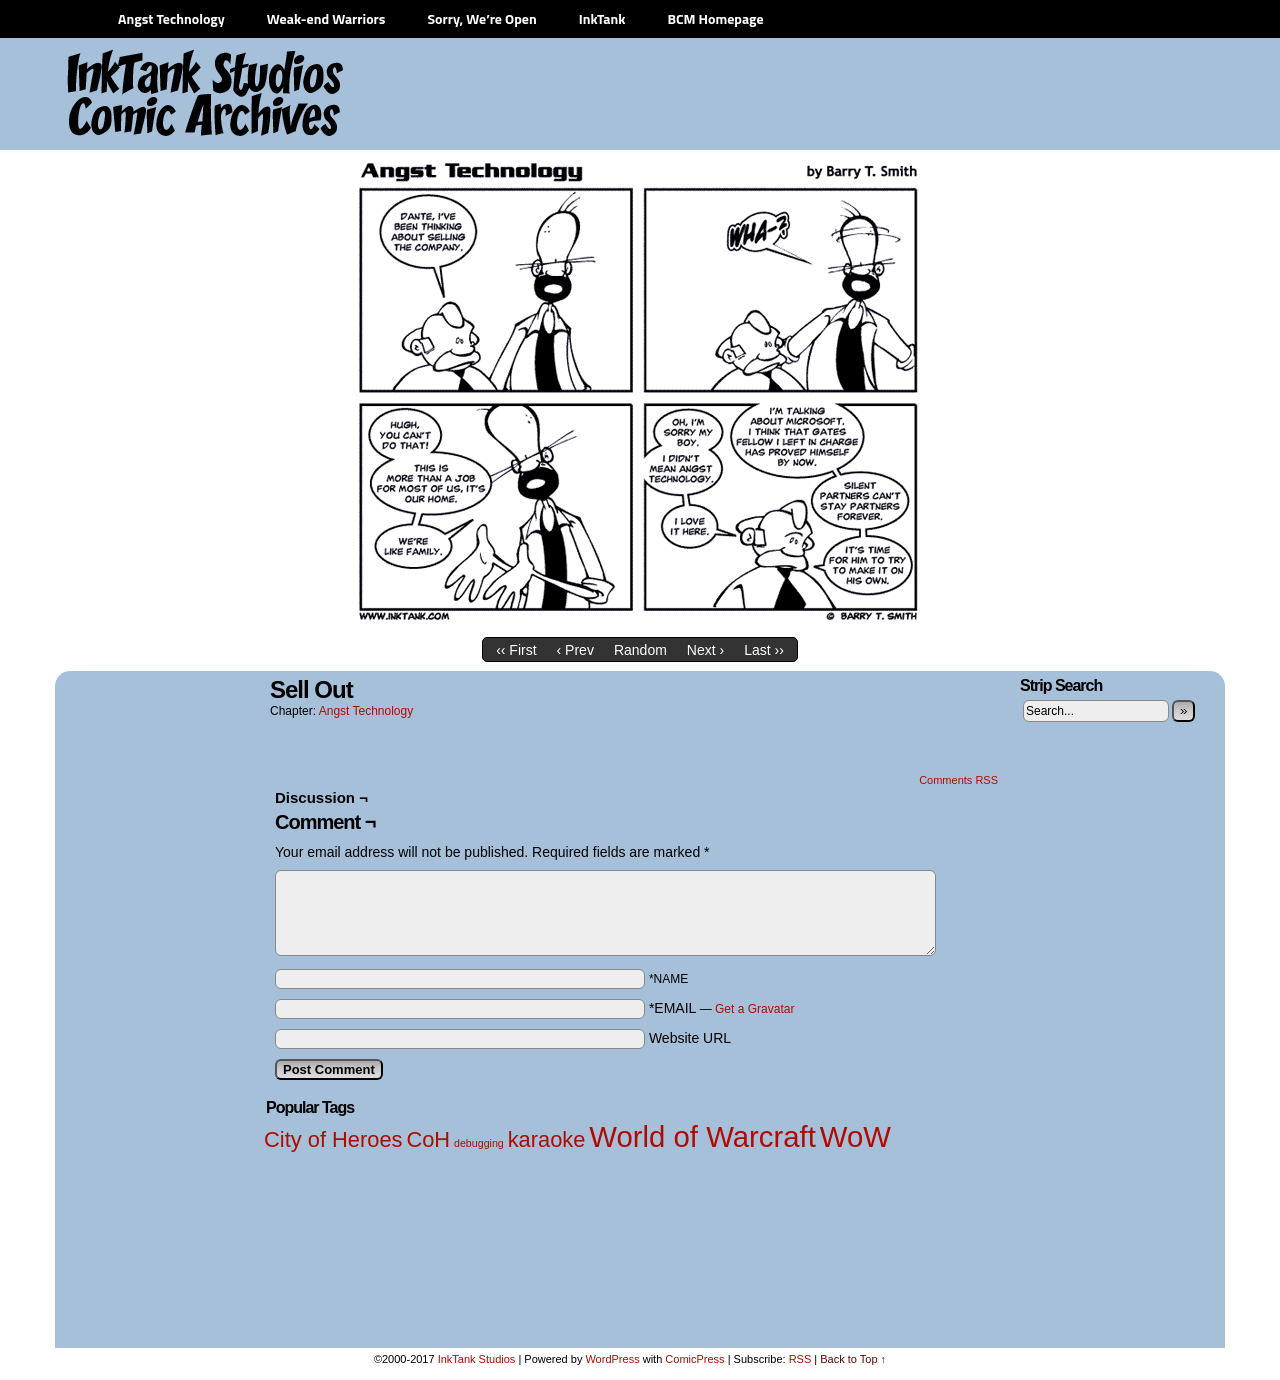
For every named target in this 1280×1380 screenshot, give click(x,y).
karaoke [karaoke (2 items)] (547, 1139)
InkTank (602, 18)
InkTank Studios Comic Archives (146, 95)
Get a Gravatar (754, 1009)
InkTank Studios (477, 1359)
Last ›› (764, 650)
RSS (800, 1359)
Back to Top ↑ (853, 1359)
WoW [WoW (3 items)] (855, 1136)
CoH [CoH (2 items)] (428, 1139)
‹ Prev (575, 650)
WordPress (612, 1359)
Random (640, 650)
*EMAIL (722, 1008)
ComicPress (694, 1359)
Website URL (690, 1038)
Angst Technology (171, 18)
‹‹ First (516, 650)
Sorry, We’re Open (481, 18)
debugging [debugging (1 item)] (479, 1143)
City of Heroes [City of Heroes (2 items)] (333, 1139)
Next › (705, 650)
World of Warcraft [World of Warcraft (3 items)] (702, 1136)
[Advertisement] (850, 95)
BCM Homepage (715, 18)
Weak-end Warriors (326, 18)
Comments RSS (958, 780)
